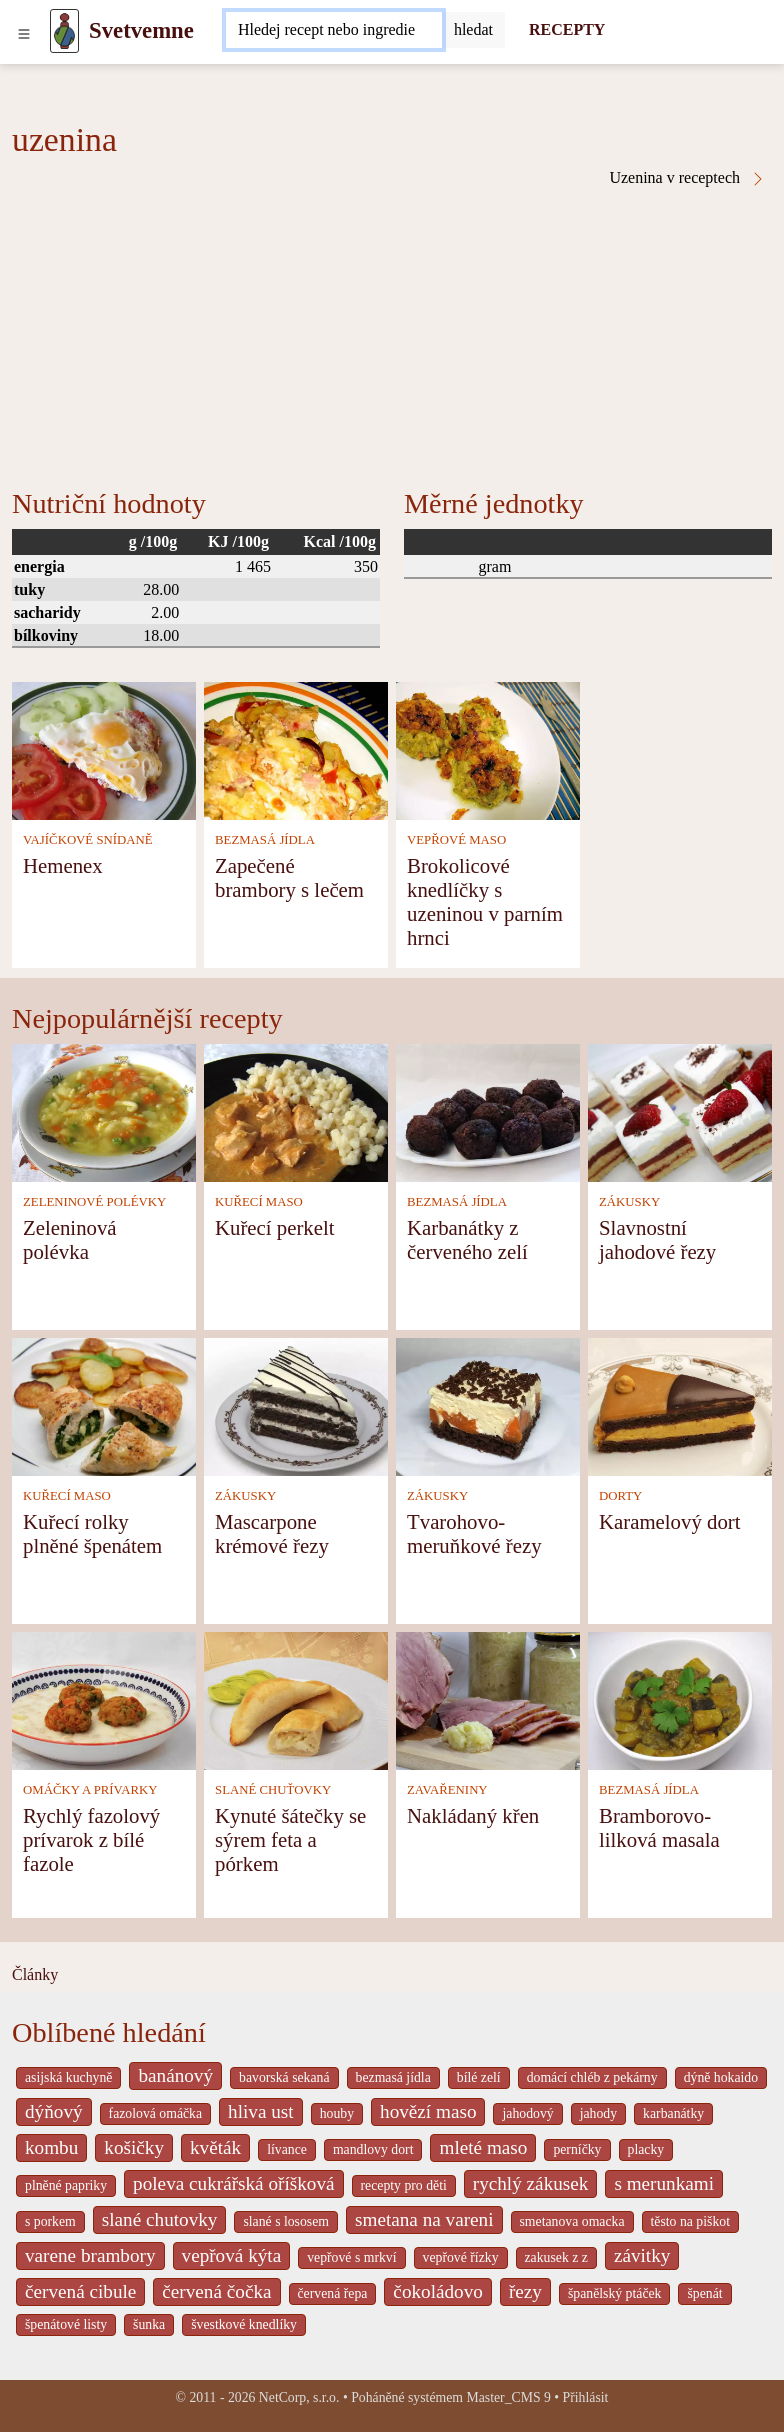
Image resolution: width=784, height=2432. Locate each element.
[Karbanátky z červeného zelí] (488, 1110)
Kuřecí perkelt (275, 1227)
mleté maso (483, 2147)
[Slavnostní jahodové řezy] (680, 1110)
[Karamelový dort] (680, 1404)
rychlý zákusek (531, 2183)
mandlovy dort (373, 2149)
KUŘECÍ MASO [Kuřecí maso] (259, 1202)
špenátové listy (66, 2324)
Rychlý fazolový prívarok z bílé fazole (91, 1839)
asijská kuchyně (68, 2077)
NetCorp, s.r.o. (299, 2397)
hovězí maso (428, 2111)
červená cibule (80, 2291)
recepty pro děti (404, 2185)
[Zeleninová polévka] (104, 1110)
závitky (642, 2255)
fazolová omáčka (156, 2113)
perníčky (577, 2149)
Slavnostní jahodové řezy (657, 1239)
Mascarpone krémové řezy (272, 1533)
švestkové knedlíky (244, 2324)
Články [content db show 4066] (35, 1974)
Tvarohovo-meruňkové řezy (474, 1533)
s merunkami (664, 2183)
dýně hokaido (721, 2077)
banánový (175, 2075)
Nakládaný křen (473, 1815)
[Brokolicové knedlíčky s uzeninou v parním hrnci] (488, 748)
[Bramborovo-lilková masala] (680, 1698)
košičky (134, 2147)
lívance (287, 2149)
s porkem (50, 2221)
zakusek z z (556, 2257)
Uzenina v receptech (687, 178)
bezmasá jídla (393, 2077)
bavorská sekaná (284, 2077)
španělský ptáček (615, 2293)
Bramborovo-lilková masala (659, 1827)
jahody (598, 2113)
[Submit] (473, 30)
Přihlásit (586, 2397)
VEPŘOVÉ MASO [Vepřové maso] (456, 840)
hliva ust (261, 2111)
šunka (149, 2324)
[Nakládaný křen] (488, 1698)
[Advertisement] (392, 337)
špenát (704, 2293)
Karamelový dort (670, 1521)
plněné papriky (66, 2185)
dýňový (54, 2111)
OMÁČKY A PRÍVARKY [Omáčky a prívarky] (90, 1790)
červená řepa (333, 2293)
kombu (51, 2147)
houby (337, 2113)
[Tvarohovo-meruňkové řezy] (488, 1404)
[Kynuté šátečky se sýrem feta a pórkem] (296, 1698)
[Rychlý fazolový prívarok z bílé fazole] (104, 1698)
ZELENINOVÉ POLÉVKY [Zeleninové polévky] (94, 1202)
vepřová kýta (232, 2255)
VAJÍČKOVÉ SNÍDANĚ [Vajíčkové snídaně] (88, 840)
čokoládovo (438, 2291)
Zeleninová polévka (70, 1239)
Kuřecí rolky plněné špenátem (92, 1533)
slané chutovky (160, 2219)
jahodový (527, 2113)
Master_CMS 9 (508, 2397)
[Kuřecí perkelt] (296, 1110)
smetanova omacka (572, 2221)
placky (646, 2149)
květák (215, 2147)
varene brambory (90, 2255)
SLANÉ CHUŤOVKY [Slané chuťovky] (273, 1790)
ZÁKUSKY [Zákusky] (629, 1202)
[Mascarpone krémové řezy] (296, 1404)
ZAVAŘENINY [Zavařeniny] (447, 1790)
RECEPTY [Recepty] (567, 29)
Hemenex (63, 865)
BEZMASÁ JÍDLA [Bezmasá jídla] (265, 840)
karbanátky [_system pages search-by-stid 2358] (673, 2113)
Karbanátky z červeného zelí (467, 1239)
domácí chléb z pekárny (592, 2077)
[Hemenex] (104, 748)
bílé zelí (479, 2077)
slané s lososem (286, 2221)
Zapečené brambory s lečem (289, 877)
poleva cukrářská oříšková (233, 2183)
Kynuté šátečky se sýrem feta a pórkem (290, 1839)
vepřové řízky (461, 2257)
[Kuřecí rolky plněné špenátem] (104, 1404)
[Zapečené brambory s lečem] (296, 748)
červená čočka (216, 2291)
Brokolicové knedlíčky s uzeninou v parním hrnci (485, 901)
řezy (525, 2291)
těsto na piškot (690, 2221)
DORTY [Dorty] (620, 1496)
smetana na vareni (424, 2219)
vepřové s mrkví (351, 2257)
